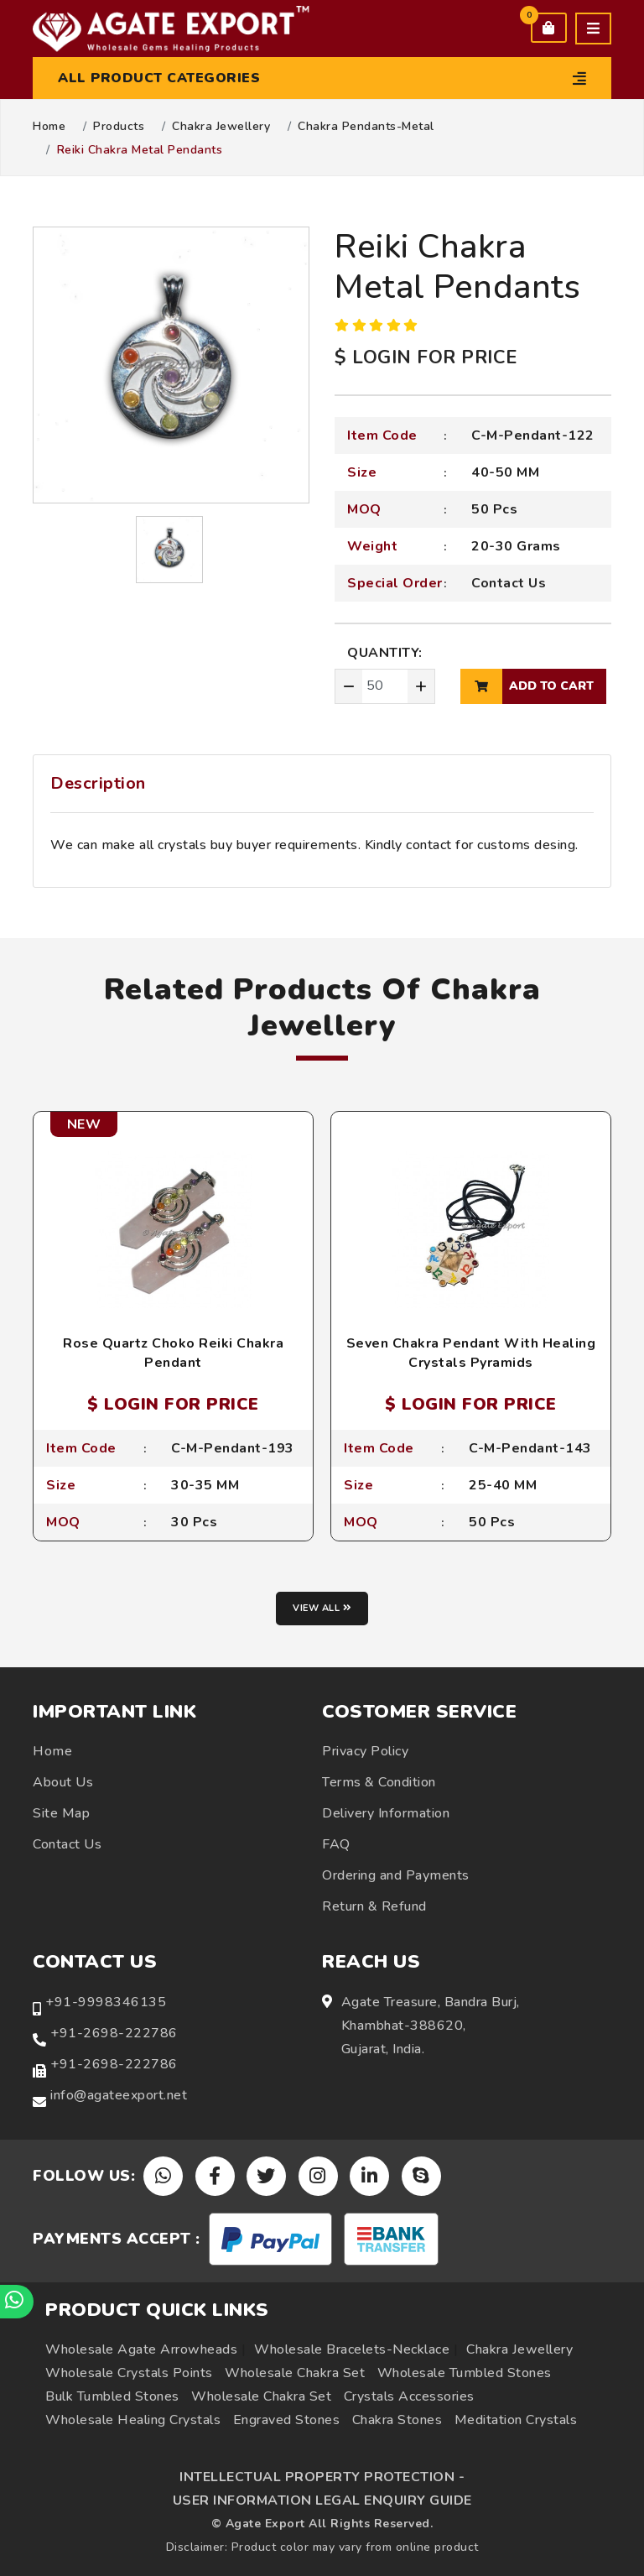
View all (322, 1608)
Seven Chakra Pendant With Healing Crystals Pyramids (471, 1352)
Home (49, 127)
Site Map (61, 1813)
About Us (63, 1782)
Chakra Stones (397, 2420)
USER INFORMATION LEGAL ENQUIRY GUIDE (322, 2500)
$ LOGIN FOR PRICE (426, 357)
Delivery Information (385, 1813)
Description (98, 783)
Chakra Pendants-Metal (366, 127)
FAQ (336, 1844)
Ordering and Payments (396, 1875)
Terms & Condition (379, 1782)
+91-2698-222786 (114, 2033)
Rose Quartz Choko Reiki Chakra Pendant (173, 1352)
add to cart (527, 686)
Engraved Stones (286, 2420)
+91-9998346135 (105, 2002)
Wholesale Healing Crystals (133, 2420)
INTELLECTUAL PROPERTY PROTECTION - (322, 2477)
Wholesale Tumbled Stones (464, 2373)
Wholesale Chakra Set (295, 2373)
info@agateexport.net (118, 2095)
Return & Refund (374, 1906)
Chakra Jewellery (221, 127)
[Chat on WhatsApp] (17, 2301)
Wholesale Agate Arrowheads (141, 2349)
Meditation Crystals (516, 2420)
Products (118, 127)
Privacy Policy (365, 1751)
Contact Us (508, 583)
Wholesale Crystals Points (129, 2373)
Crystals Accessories (409, 2396)
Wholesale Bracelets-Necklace (351, 2349)
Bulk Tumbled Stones (112, 2396)
